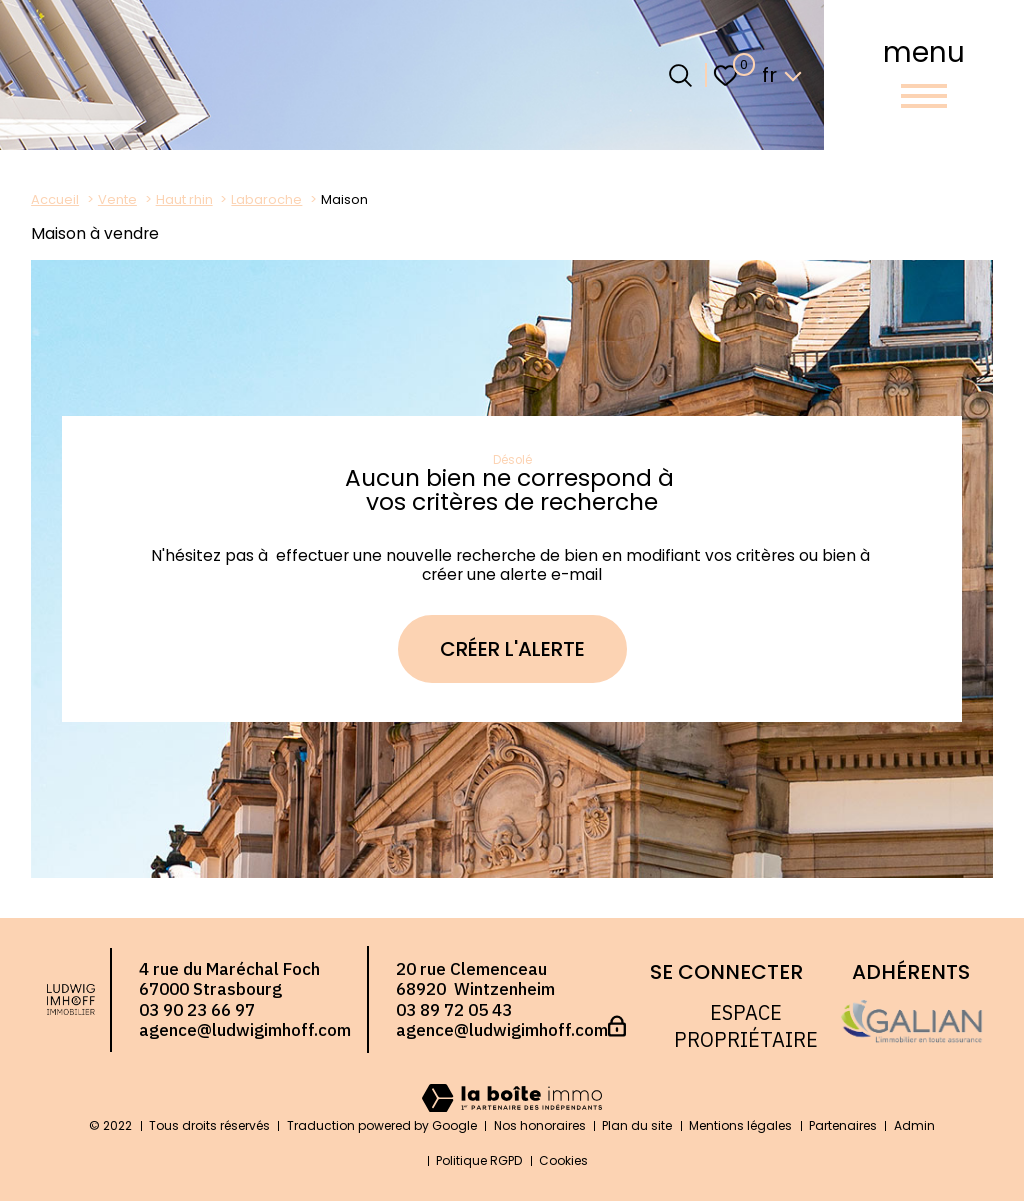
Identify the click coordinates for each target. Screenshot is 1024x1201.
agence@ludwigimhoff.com (245, 1030)
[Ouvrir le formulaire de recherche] (680, 75)
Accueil (55, 199)
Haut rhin (184, 199)
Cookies (563, 1160)
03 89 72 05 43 (454, 1010)
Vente (117, 199)
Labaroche (266, 199)
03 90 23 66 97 (197, 1010)
